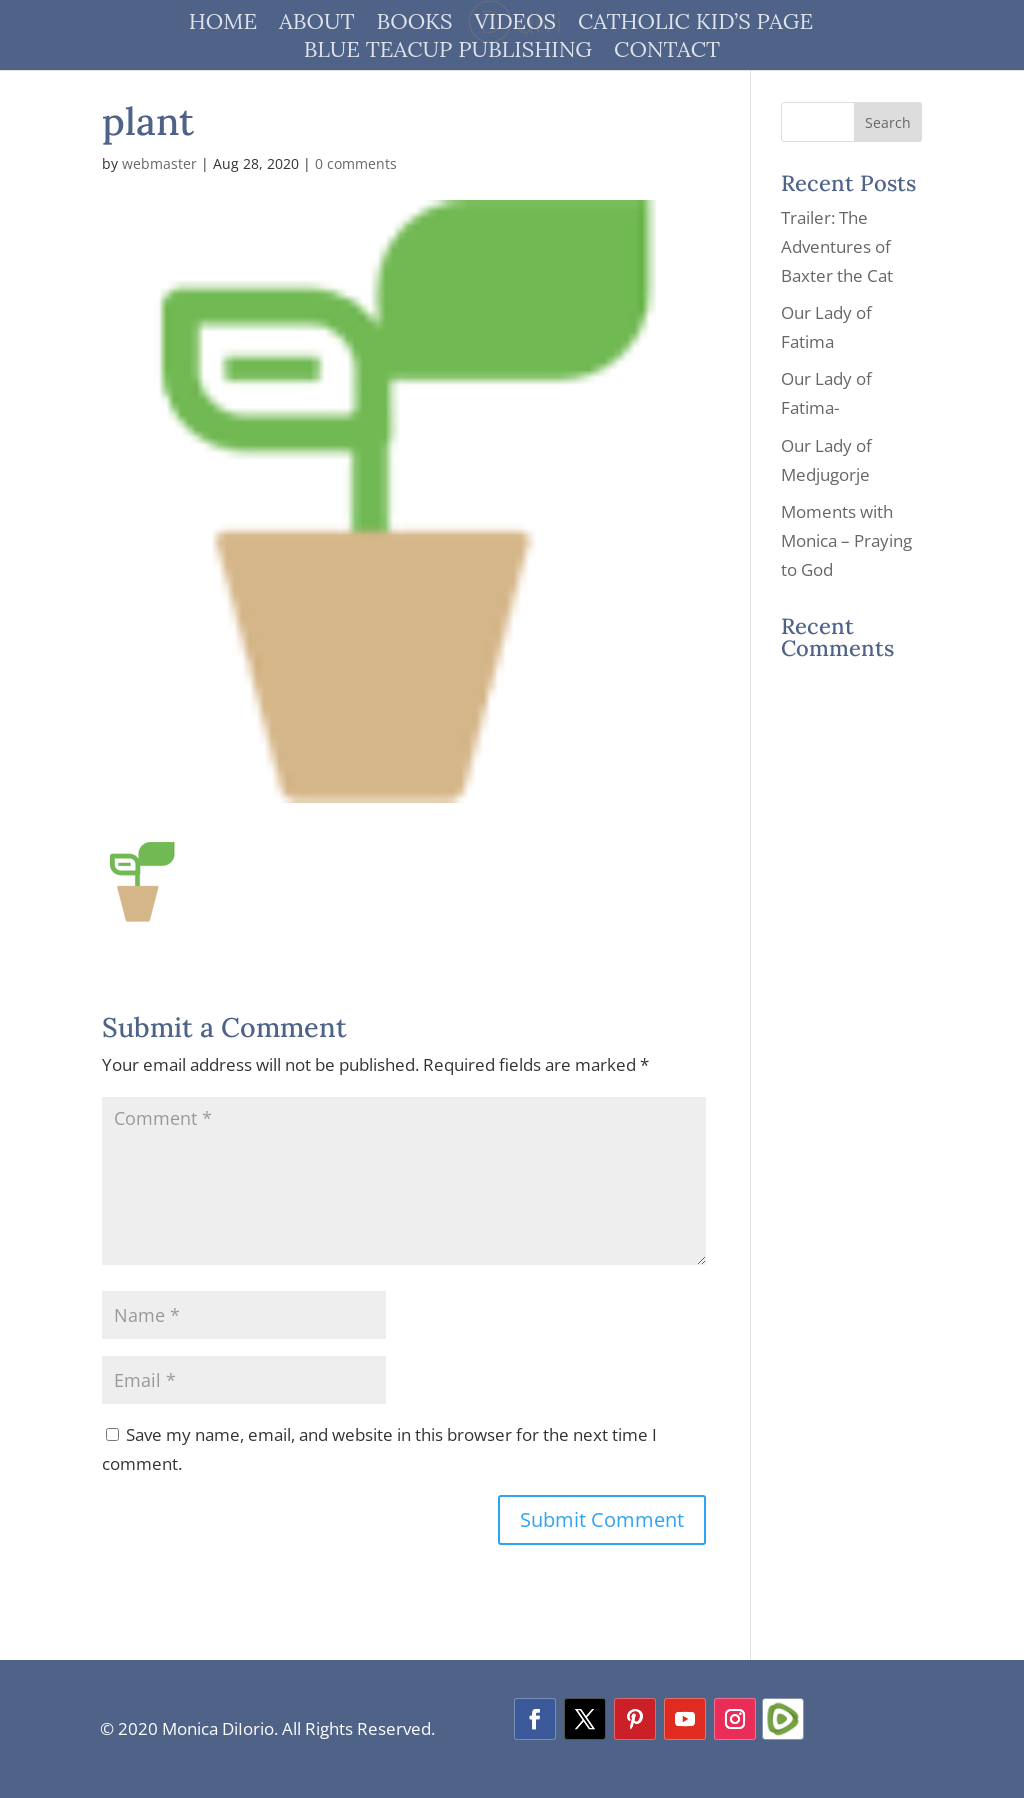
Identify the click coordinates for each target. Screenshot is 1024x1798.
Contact (667, 52)
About (316, 24)
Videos (515, 24)
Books (415, 24)
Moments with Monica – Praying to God (846, 540)
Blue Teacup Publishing (448, 52)
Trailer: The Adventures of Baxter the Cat (837, 246)
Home (223, 24)
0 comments (356, 163)
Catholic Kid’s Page (695, 24)
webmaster (159, 163)
